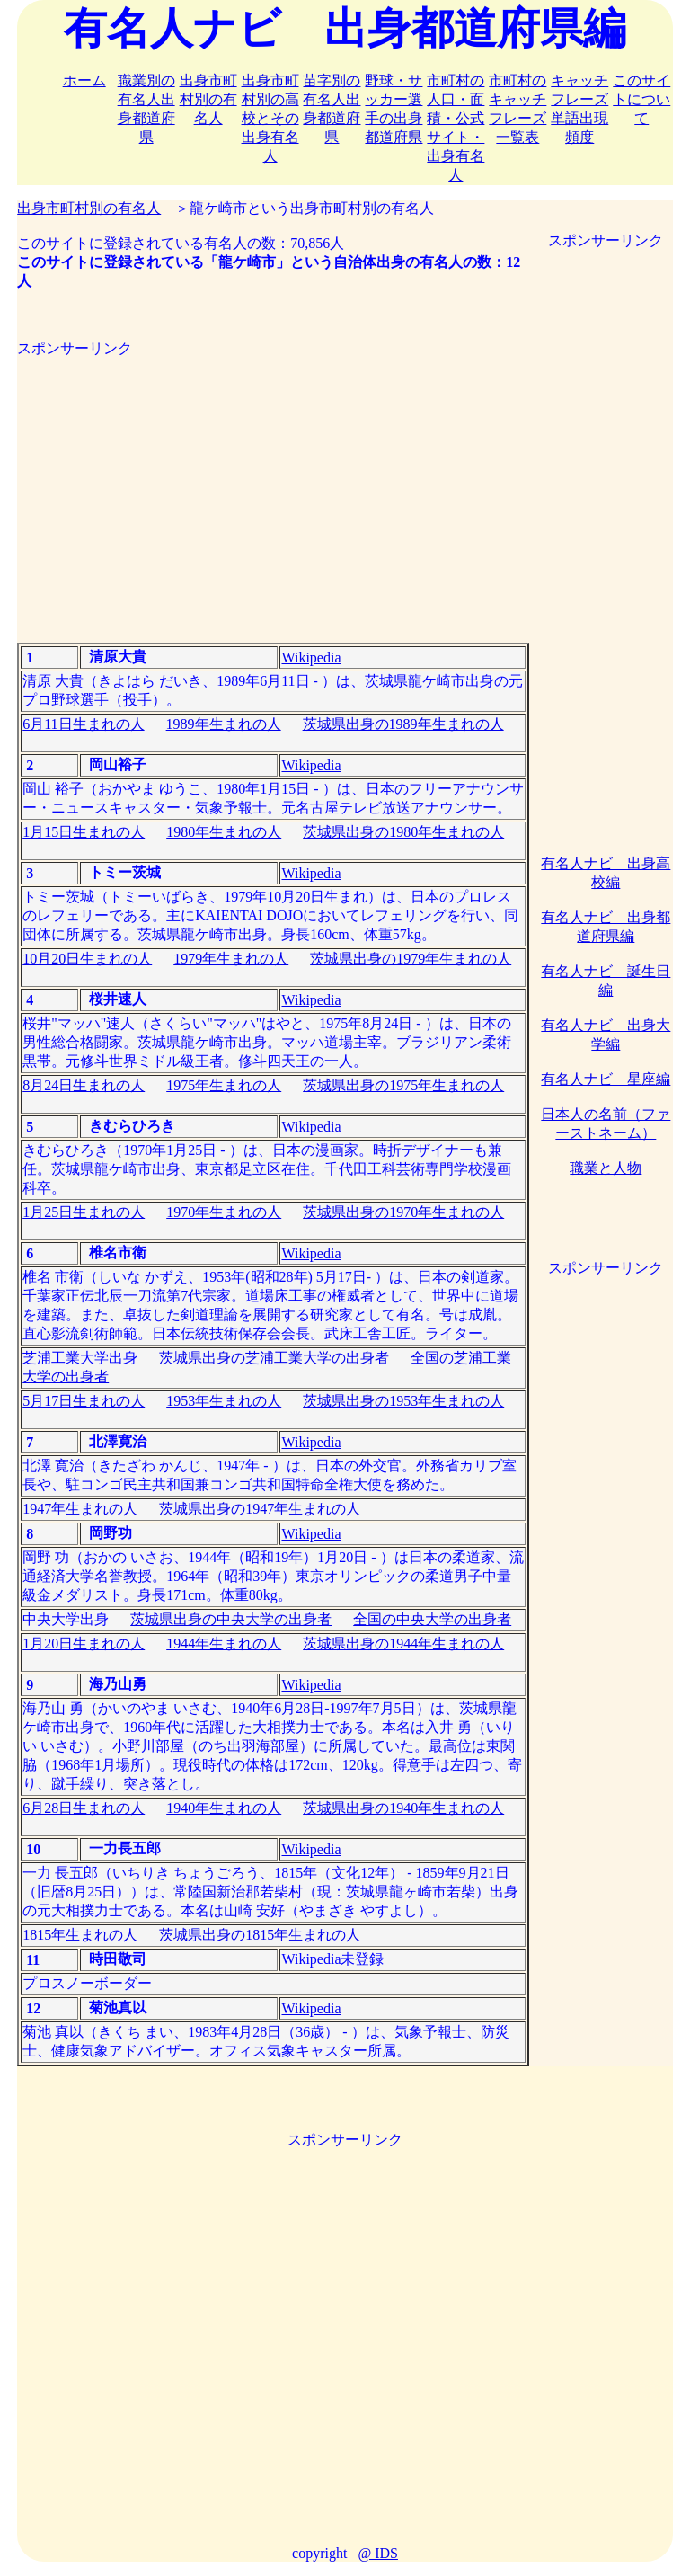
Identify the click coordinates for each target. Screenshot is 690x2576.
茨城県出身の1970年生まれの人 (403, 1212)
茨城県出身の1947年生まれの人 (259, 1508)
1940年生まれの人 (223, 1808)
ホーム (84, 80)
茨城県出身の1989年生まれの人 (403, 724)
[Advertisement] (273, 484)
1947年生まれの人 (79, 1508)
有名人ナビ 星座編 (605, 1079)
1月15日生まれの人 (83, 831)
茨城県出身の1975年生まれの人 (403, 1085)
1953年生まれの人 (223, 1400)
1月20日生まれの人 (83, 1643)
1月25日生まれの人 (83, 1212)
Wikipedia (311, 657)
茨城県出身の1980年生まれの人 (403, 831)
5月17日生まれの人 (83, 1400)
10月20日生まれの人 (87, 958)
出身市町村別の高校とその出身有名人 (270, 118)
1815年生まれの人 (79, 1934)
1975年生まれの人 (223, 1085)
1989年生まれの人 (223, 724)
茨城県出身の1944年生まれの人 (403, 1643)
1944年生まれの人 (223, 1643)
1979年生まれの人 (230, 958)
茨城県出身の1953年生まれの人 (403, 1400)
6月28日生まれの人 (83, 1808)
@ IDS (378, 2553)
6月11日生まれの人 (83, 724)
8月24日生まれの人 (83, 1085)
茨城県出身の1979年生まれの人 (410, 958)
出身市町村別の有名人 (208, 99)
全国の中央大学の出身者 (432, 1619)
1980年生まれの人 (223, 831)
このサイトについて (641, 99)
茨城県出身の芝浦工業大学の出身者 (274, 1357)
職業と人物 (605, 1168)
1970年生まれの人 (223, 1212)
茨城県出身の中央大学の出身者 (231, 1619)
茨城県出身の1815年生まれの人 (259, 1934)
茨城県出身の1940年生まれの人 (403, 1808)
